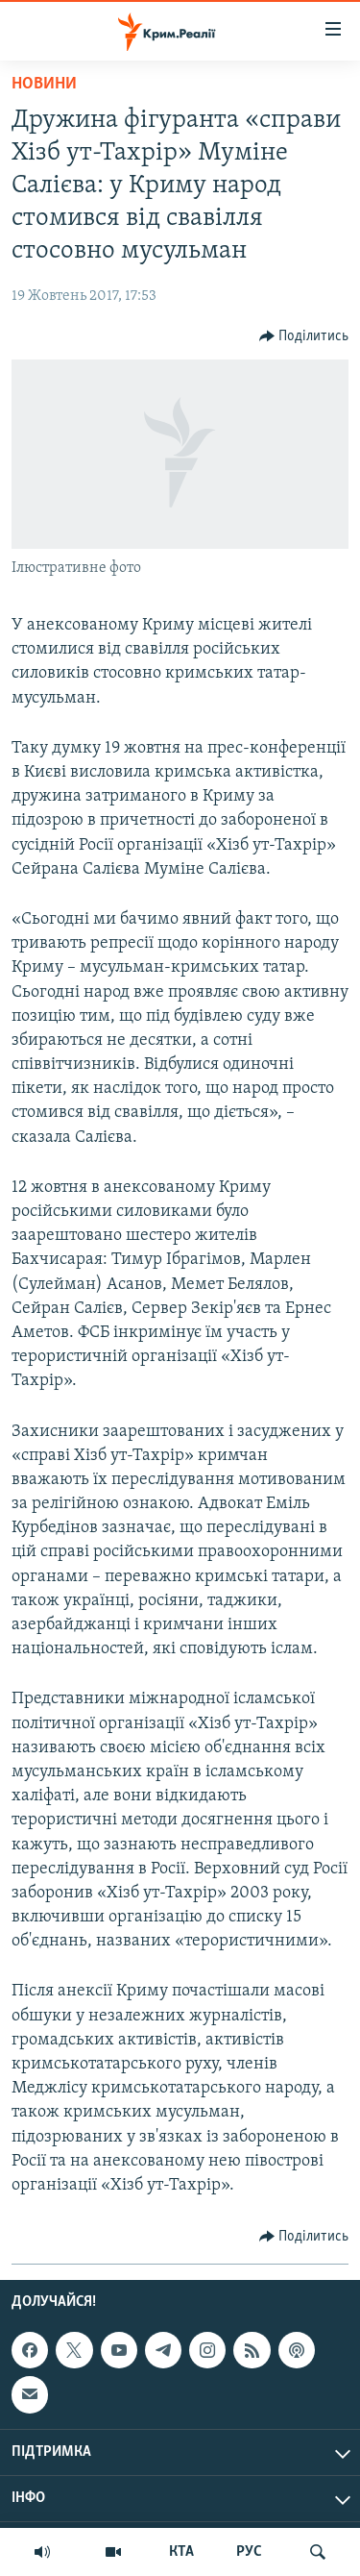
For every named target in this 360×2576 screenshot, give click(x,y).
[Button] (304, 336)
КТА (181, 2552)
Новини (44, 84)
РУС (249, 2552)
